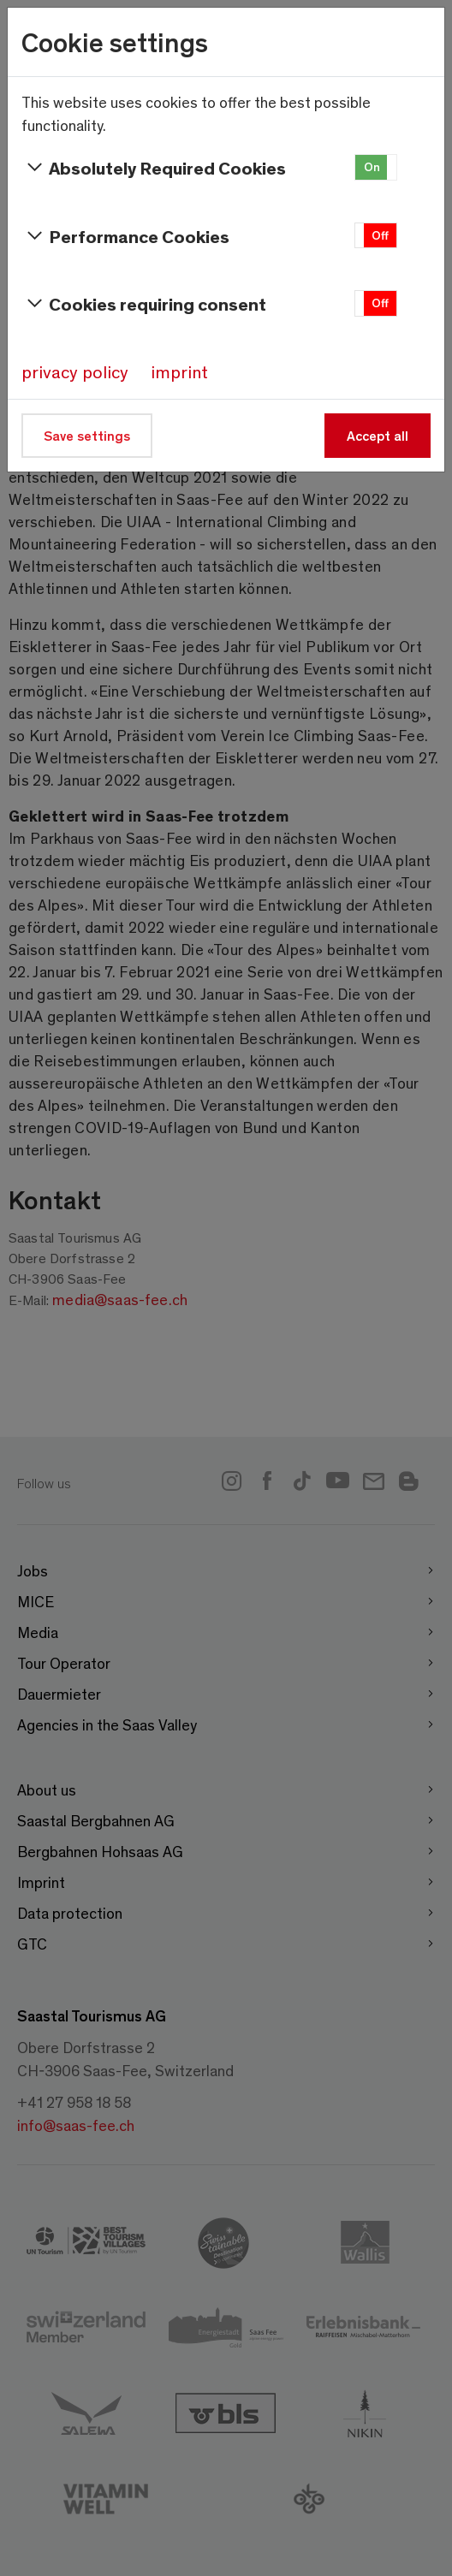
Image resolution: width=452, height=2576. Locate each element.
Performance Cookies (125, 236)
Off (380, 235)
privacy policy (74, 371)
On (372, 166)
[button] (375, 167)
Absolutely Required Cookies (153, 167)
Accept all (377, 435)
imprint (179, 371)
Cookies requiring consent (143, 304)
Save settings (87, 435)
